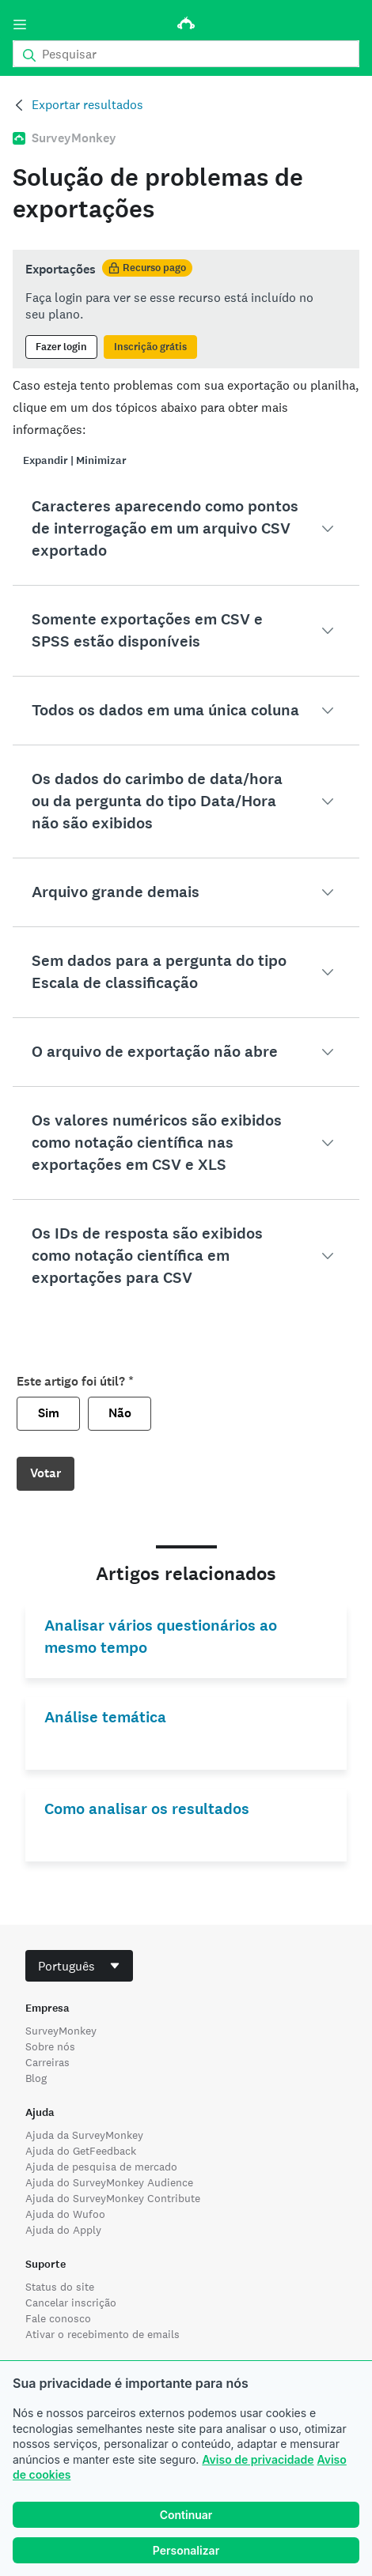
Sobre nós (50, 2046)
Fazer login (61, 347)
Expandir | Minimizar (75, 460)
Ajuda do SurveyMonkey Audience (109, 2182)
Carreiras (47, 2062)
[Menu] (20, 24)
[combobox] (79, 1966)
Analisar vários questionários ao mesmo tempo (160, 1636)
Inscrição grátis (150, 347)
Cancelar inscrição (70, 2302)
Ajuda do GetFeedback (80, 2151)
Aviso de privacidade (257, 2459)
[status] (186, 309)
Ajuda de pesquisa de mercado (101, 2166)
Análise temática (105, 1717)
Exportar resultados (87, 104)
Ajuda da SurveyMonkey (84, 2135)
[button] (186, 529)
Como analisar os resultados (146, 1809)
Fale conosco (58, 2318)
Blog (36, 2078)
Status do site (59, 2287)
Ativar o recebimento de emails (102, 2334)
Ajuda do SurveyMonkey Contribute (112, 2198)
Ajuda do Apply (63, 2230)
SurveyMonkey (61, 2030)
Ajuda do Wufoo (65, 2214)
